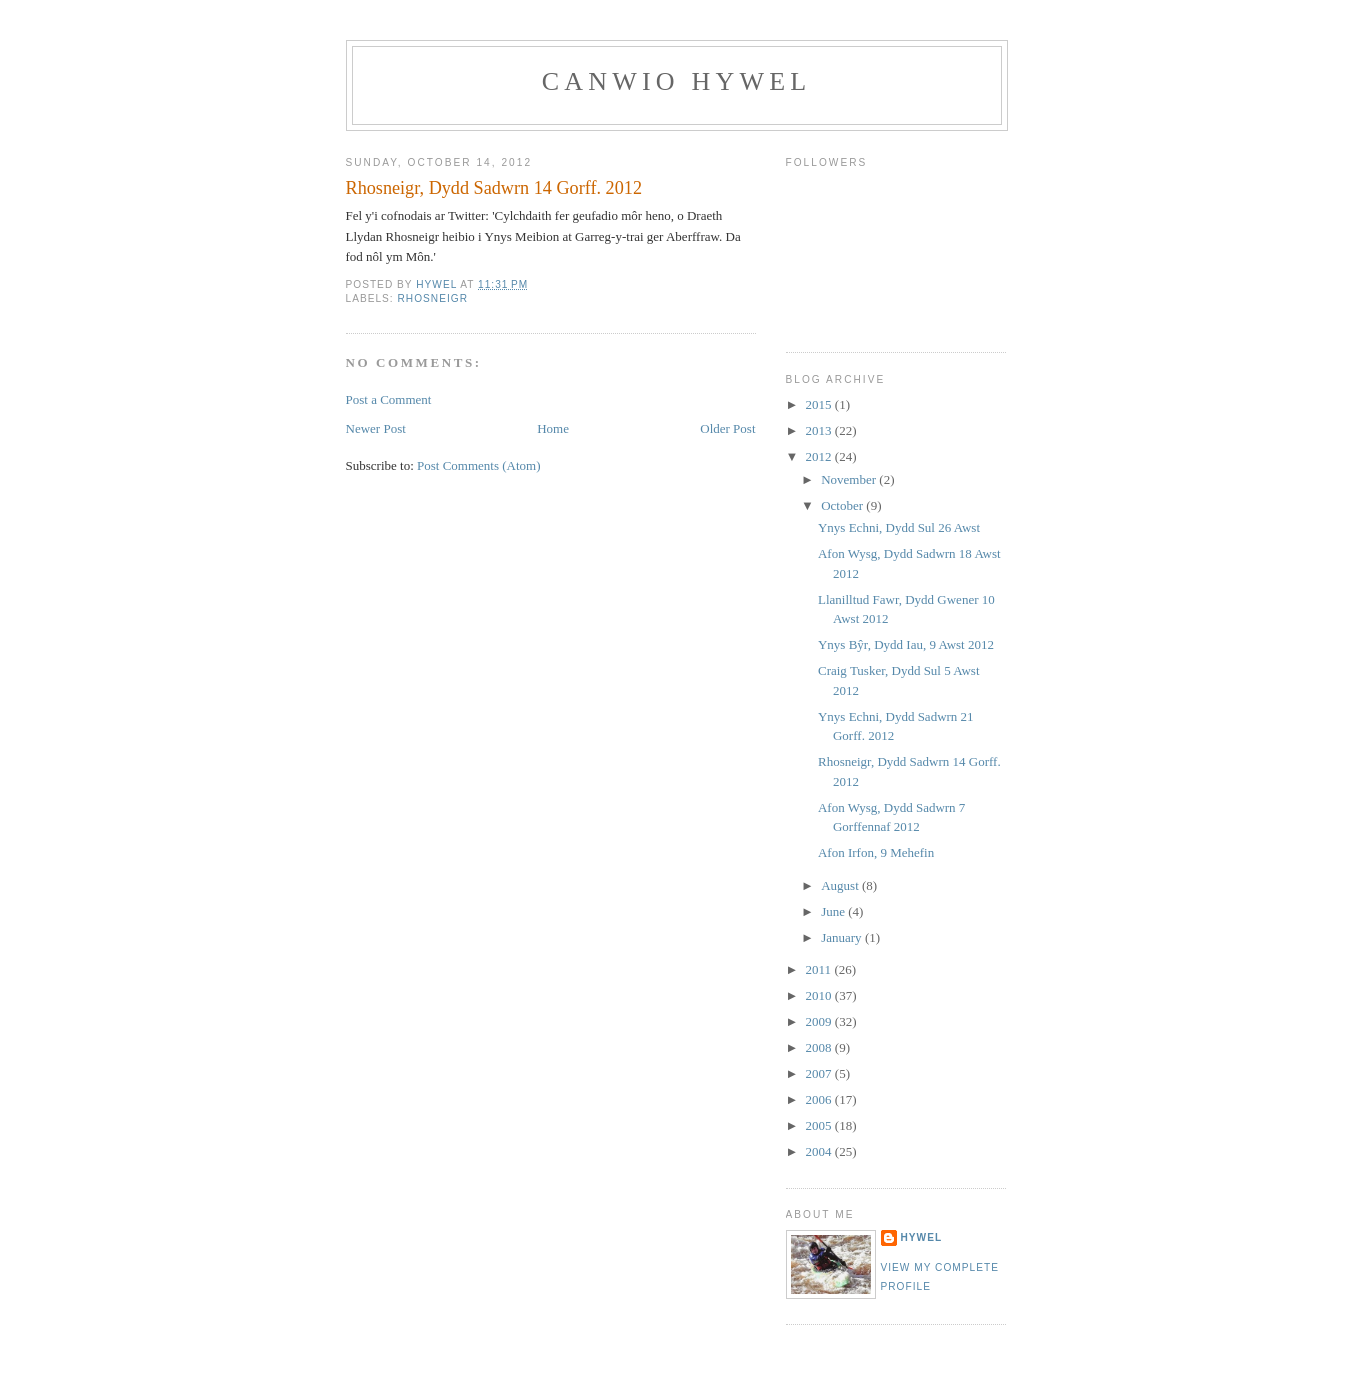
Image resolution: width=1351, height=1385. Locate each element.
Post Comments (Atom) (479, 465)
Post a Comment (389, 399)
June (834, 911)
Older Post (727, 428)
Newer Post (376, 428)
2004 (820, 1151)
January (843, 937)
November (850, 479)
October (843, 505)
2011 (820, 969)
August (841, 885)
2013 (820, 430)
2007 (820, 1073)
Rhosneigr (433, 298)
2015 (820, 404)
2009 (820, 1021)
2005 (820, 1125)
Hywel (922, 1237)
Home (553, 428)
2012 (820, 456)
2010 (820, 995)
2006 (820, 1099)
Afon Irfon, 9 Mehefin (876, 852)
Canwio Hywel (677, 81)
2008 (820, 1047)
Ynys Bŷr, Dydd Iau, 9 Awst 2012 (906, 644)
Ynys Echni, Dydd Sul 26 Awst (899, 527)
